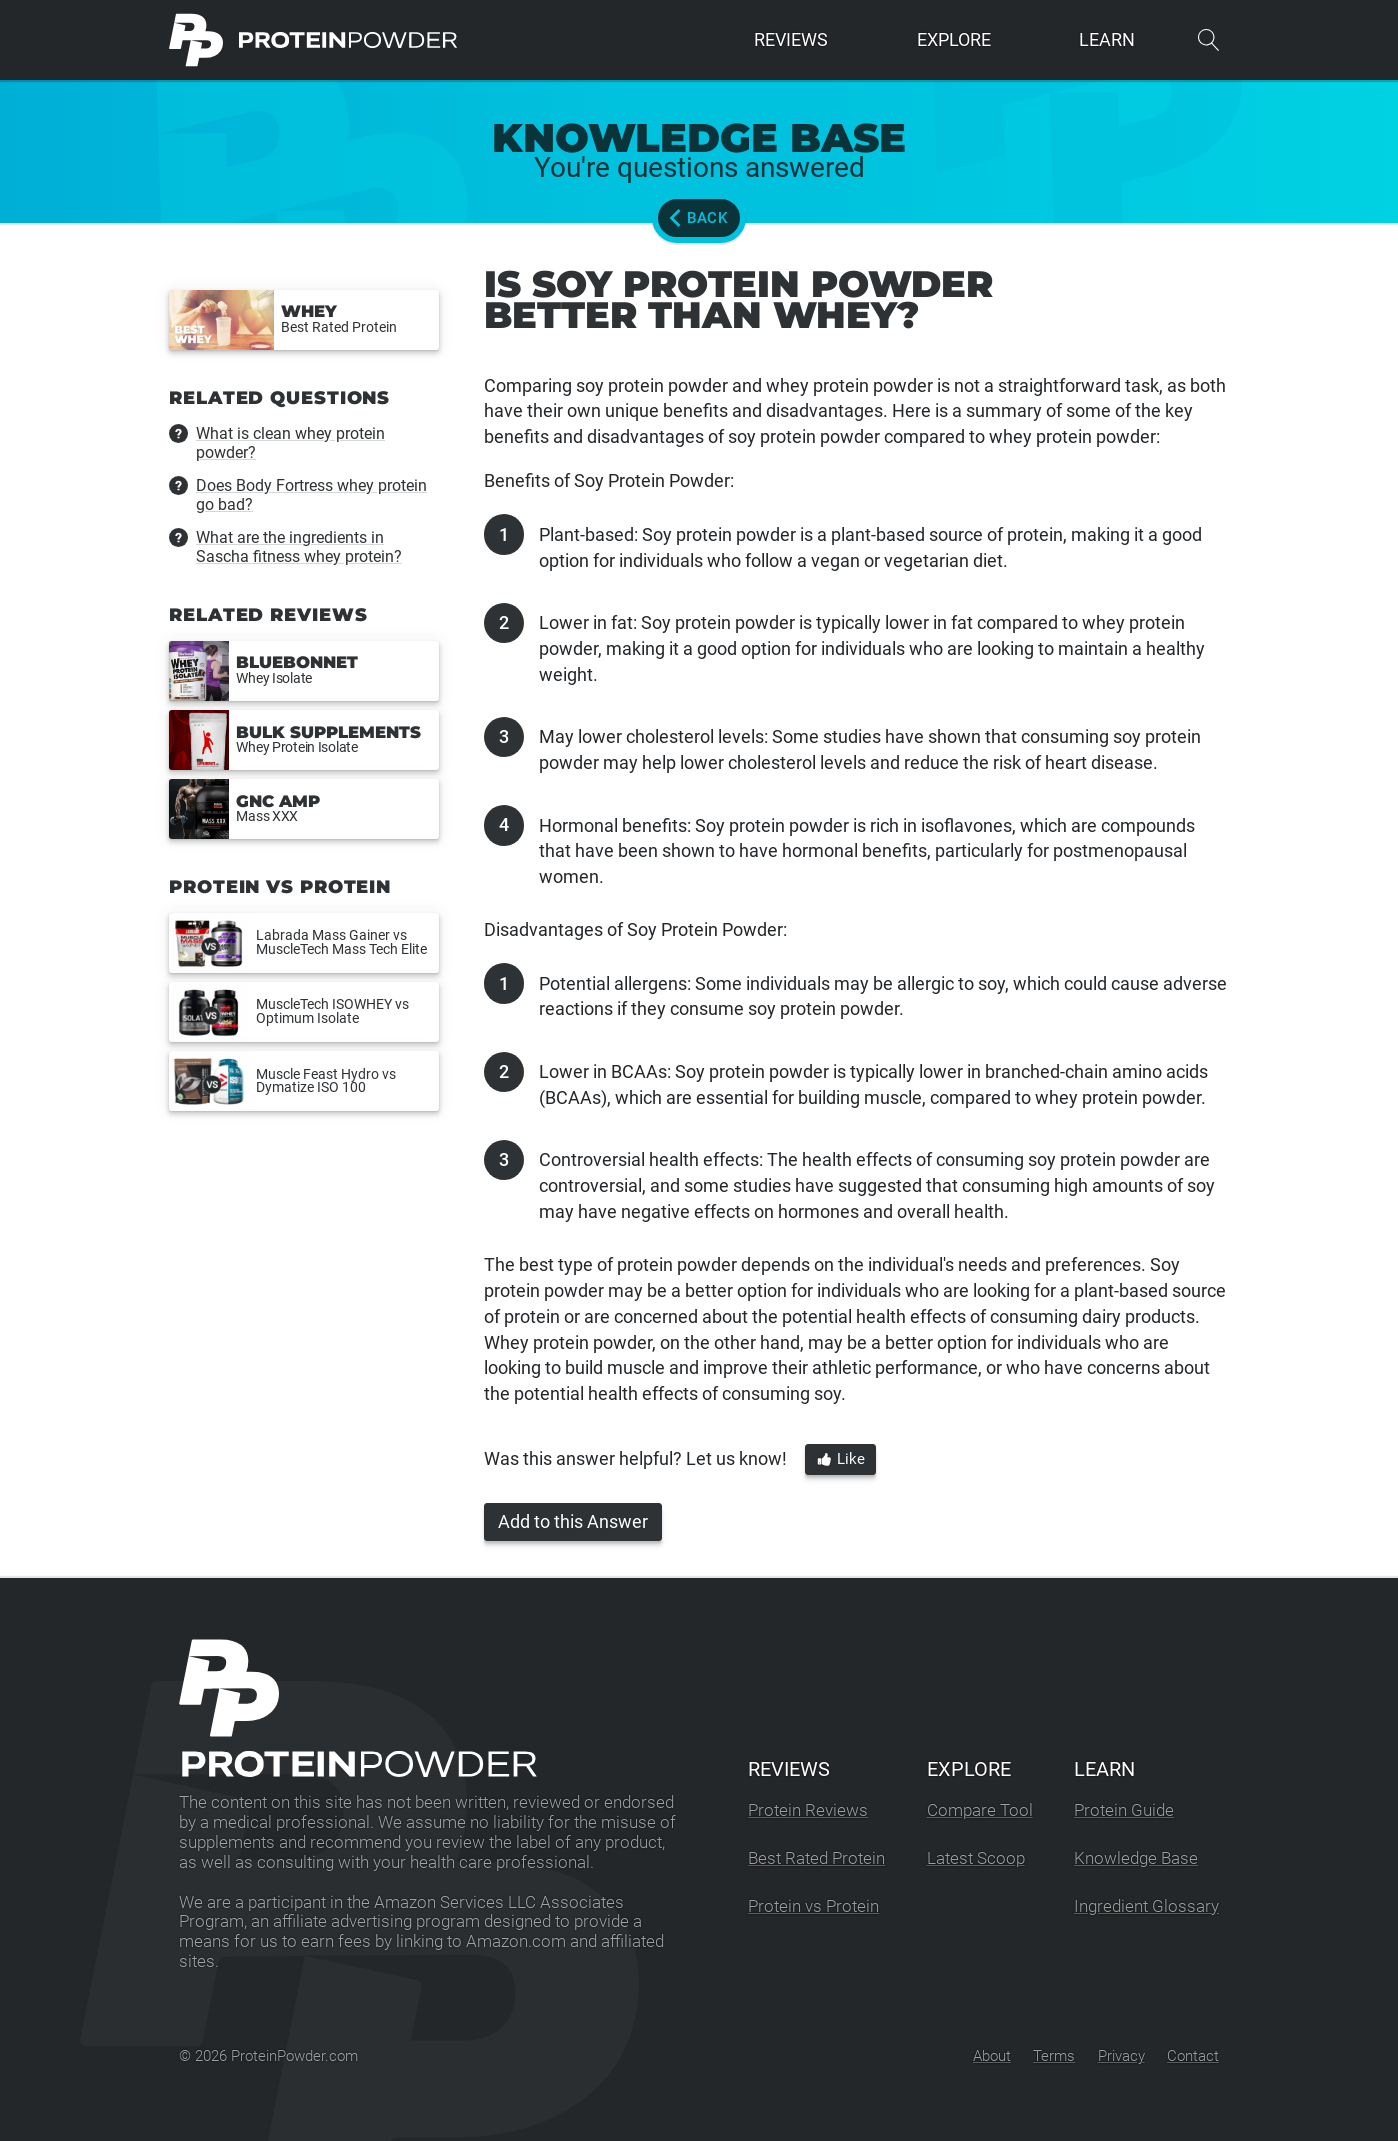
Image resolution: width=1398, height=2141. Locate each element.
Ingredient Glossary (1146, 1906)
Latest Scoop (976, 1858)
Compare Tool (980, 1810)
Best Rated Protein (816, 1858)
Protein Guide (1124, 1810)
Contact (1193, 2056)
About (992, 2056)
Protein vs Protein (813, 1906)
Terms (1054, 2056)
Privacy (1121, 2056)
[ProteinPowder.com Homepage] (313, 40)
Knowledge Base (1136, 1858)
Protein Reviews (808, 1810)
